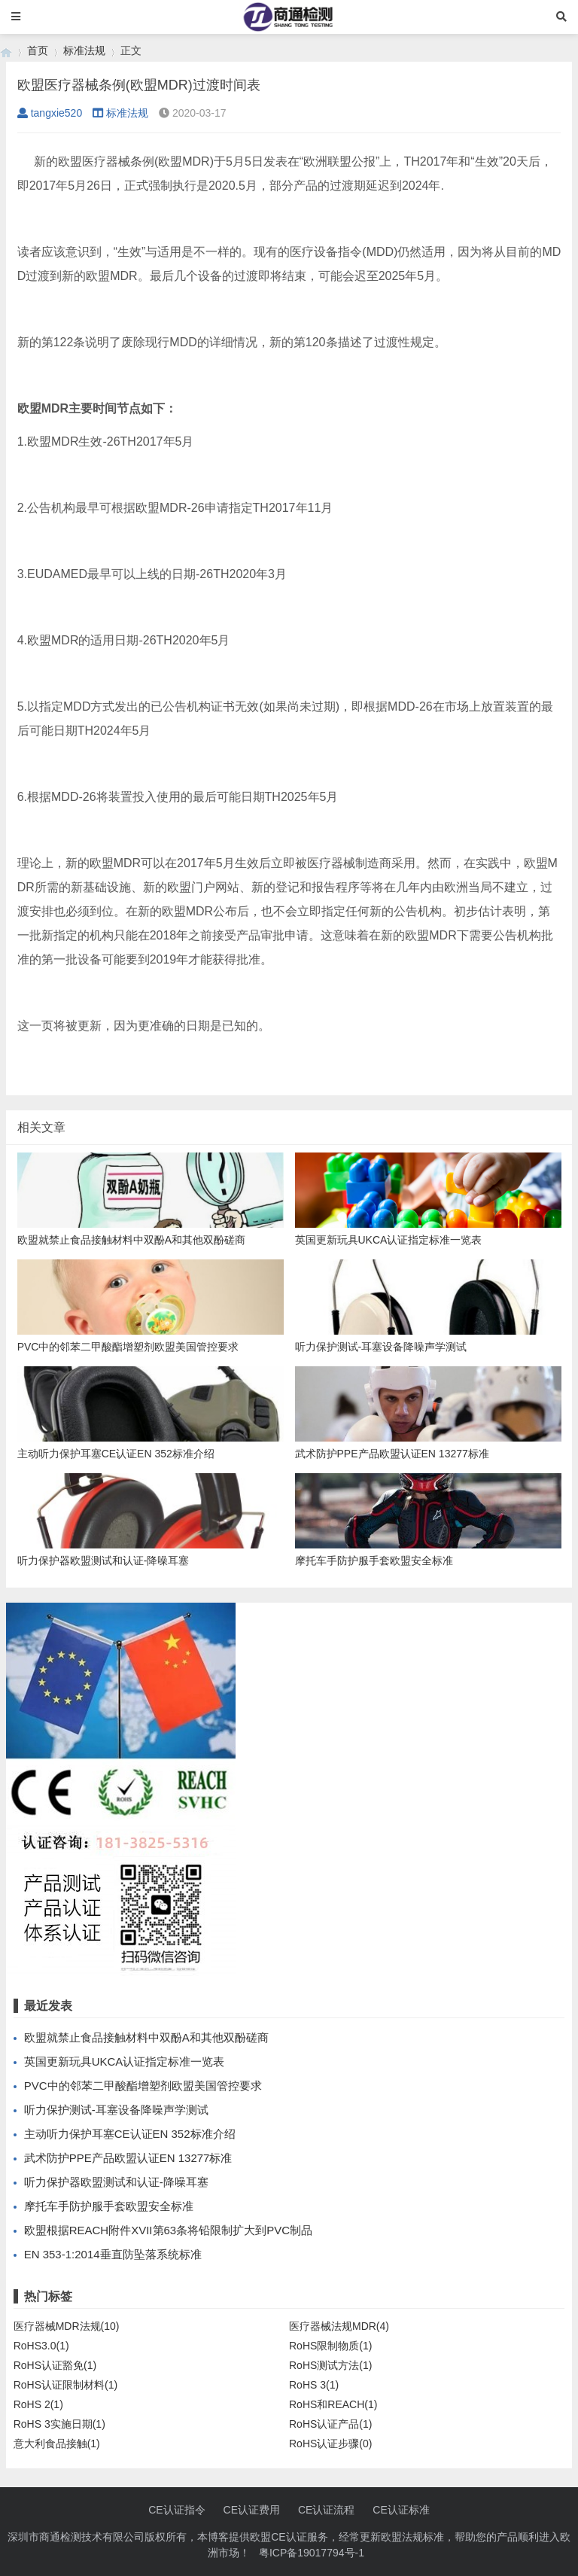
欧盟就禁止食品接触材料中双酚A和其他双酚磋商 (146, 2037)
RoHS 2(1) (38, 2404)
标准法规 (84, 50)
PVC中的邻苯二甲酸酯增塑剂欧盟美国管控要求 (143, 2085)
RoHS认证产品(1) (330, 2424)
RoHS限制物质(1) (330, 2346)
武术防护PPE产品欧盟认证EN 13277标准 (128, 2157)
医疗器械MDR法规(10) (67, 2326)
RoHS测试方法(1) (330, 2365)
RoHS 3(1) (314, 2385)
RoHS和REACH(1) (333, 2404)
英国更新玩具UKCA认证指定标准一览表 (124, 2061)
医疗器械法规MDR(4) (339, 2326)
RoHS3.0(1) (41, 2346)
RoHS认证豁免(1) (55, 2365)
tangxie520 (50, 113)
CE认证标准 (401, 2510)
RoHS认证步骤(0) (330, 2443)
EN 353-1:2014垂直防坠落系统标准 (113, 2254)
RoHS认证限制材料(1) (65, 2385)
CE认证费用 (252, 2510)
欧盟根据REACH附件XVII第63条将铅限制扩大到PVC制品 (168, 2230)
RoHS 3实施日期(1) (59, 2424)
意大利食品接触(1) (57, 2443)
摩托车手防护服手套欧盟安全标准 (108, 2206)
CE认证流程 (326, 2510)
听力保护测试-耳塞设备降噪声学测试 (116, 2109)
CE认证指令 (176, 2510)
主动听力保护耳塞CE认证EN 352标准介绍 (130, 2133)
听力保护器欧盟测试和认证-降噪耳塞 (116, 2182)
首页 (37, 50)
